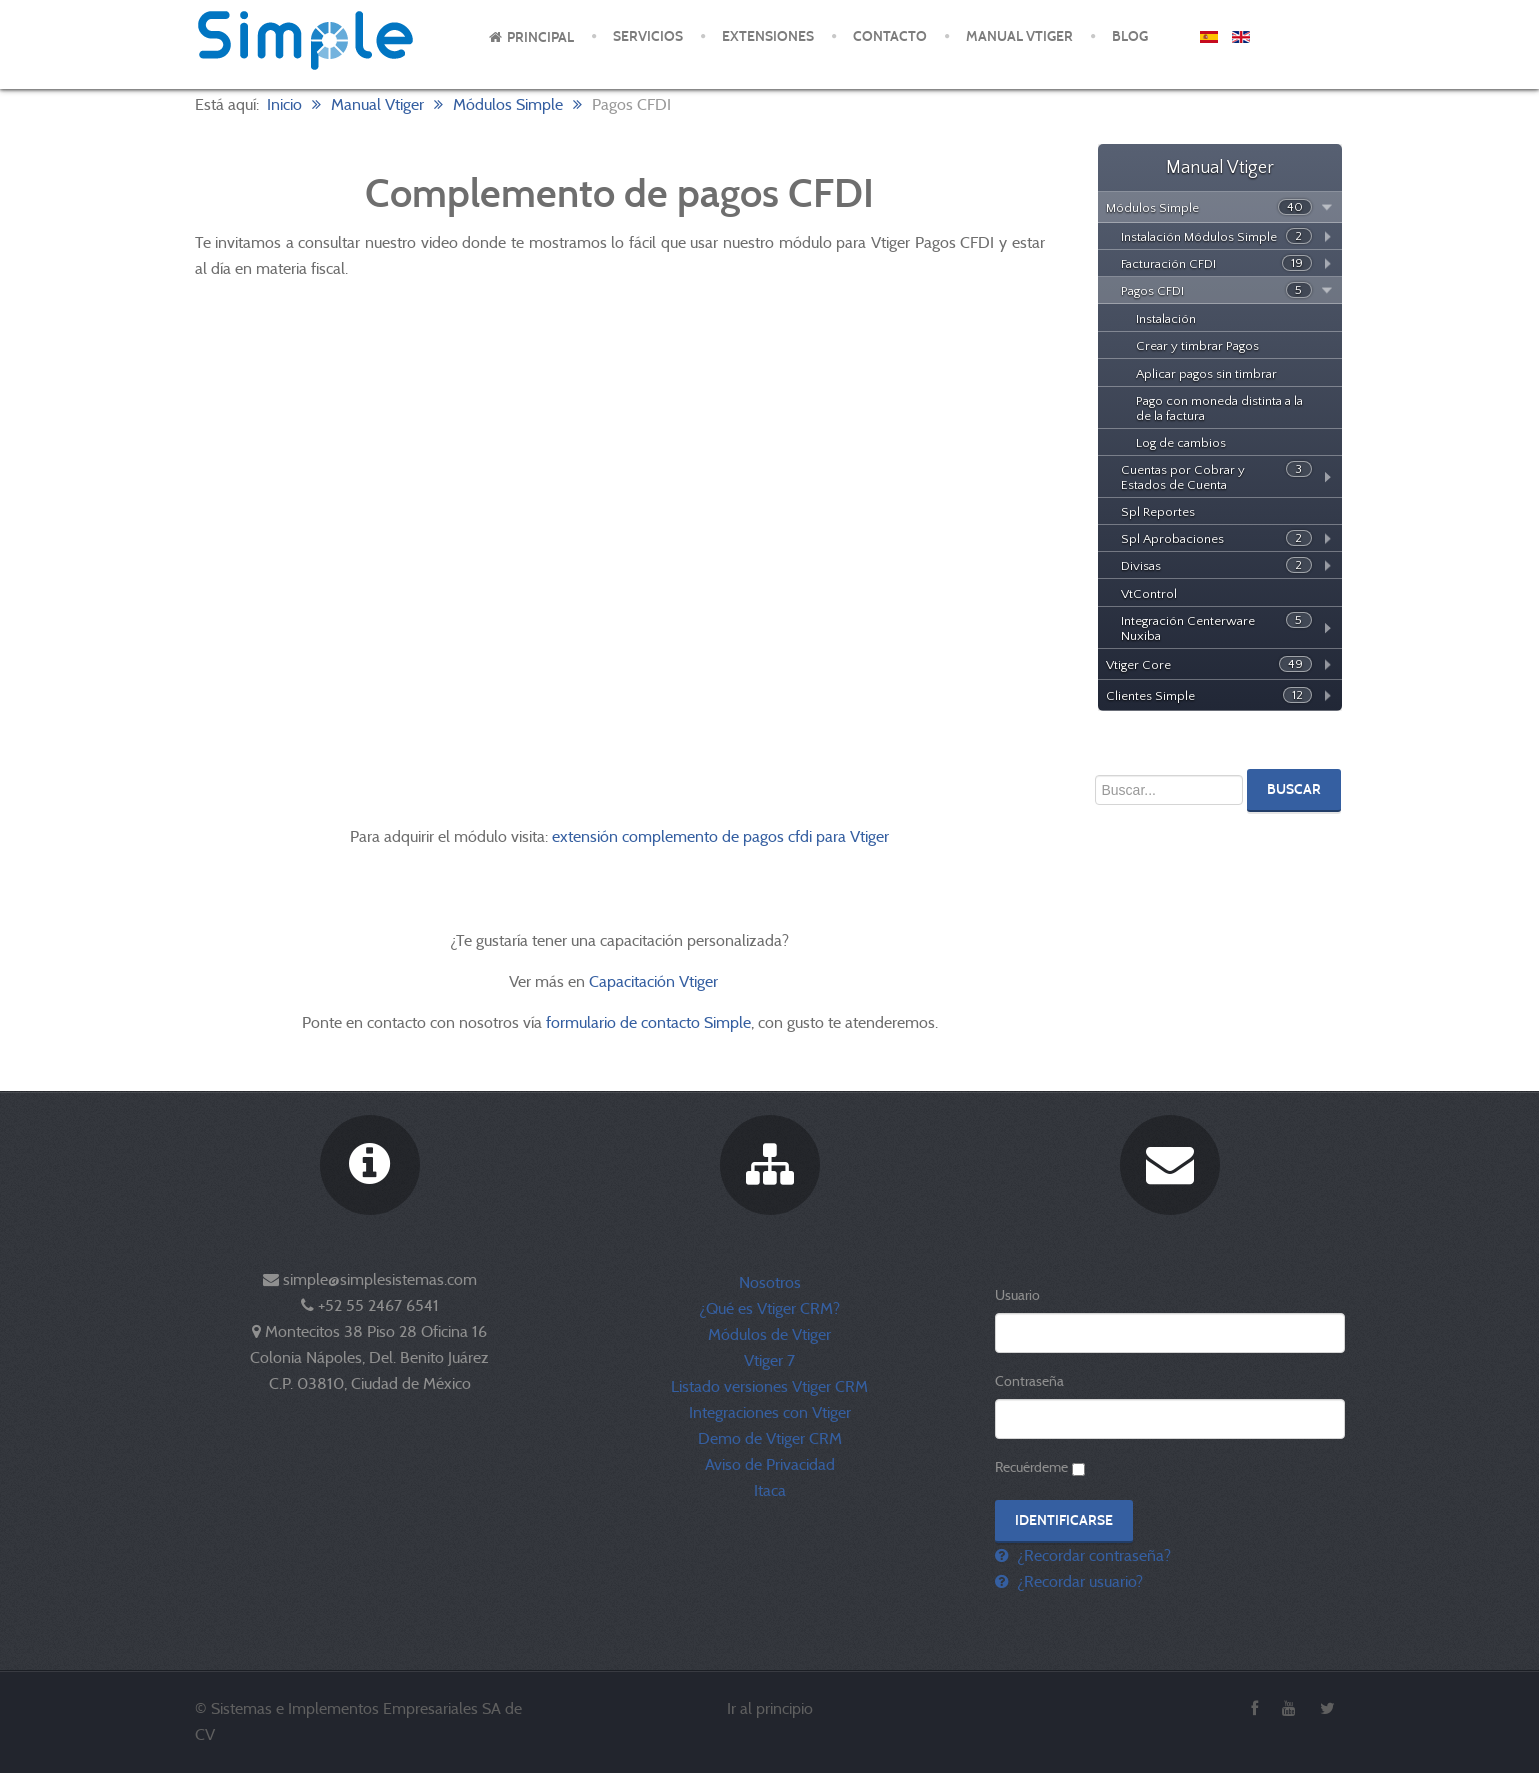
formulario (581, 1022)
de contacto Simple (685, 1022)
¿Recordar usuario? (1078, 1581)
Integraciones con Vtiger (770, 1412)
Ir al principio (770, 1708)
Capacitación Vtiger (655, 981)
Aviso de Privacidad (770, 1464)
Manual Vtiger (1019, 36)
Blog (1130, 36)
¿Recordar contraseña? (1092, 1555)
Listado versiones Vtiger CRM (769, 1386)
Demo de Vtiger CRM (770, 1438)
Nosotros (770, 1282)
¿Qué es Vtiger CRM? (769, 1308)
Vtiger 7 (769, 1360)
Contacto (890, 36)
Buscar (1294, 789)
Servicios (648, 36)
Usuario (1017, 1295)
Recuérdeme (1031, 1467)
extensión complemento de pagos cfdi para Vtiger (720, 836)
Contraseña (1029, 1381)
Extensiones (768, 36)
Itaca (770, 1490)
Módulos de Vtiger (769, 1334)
